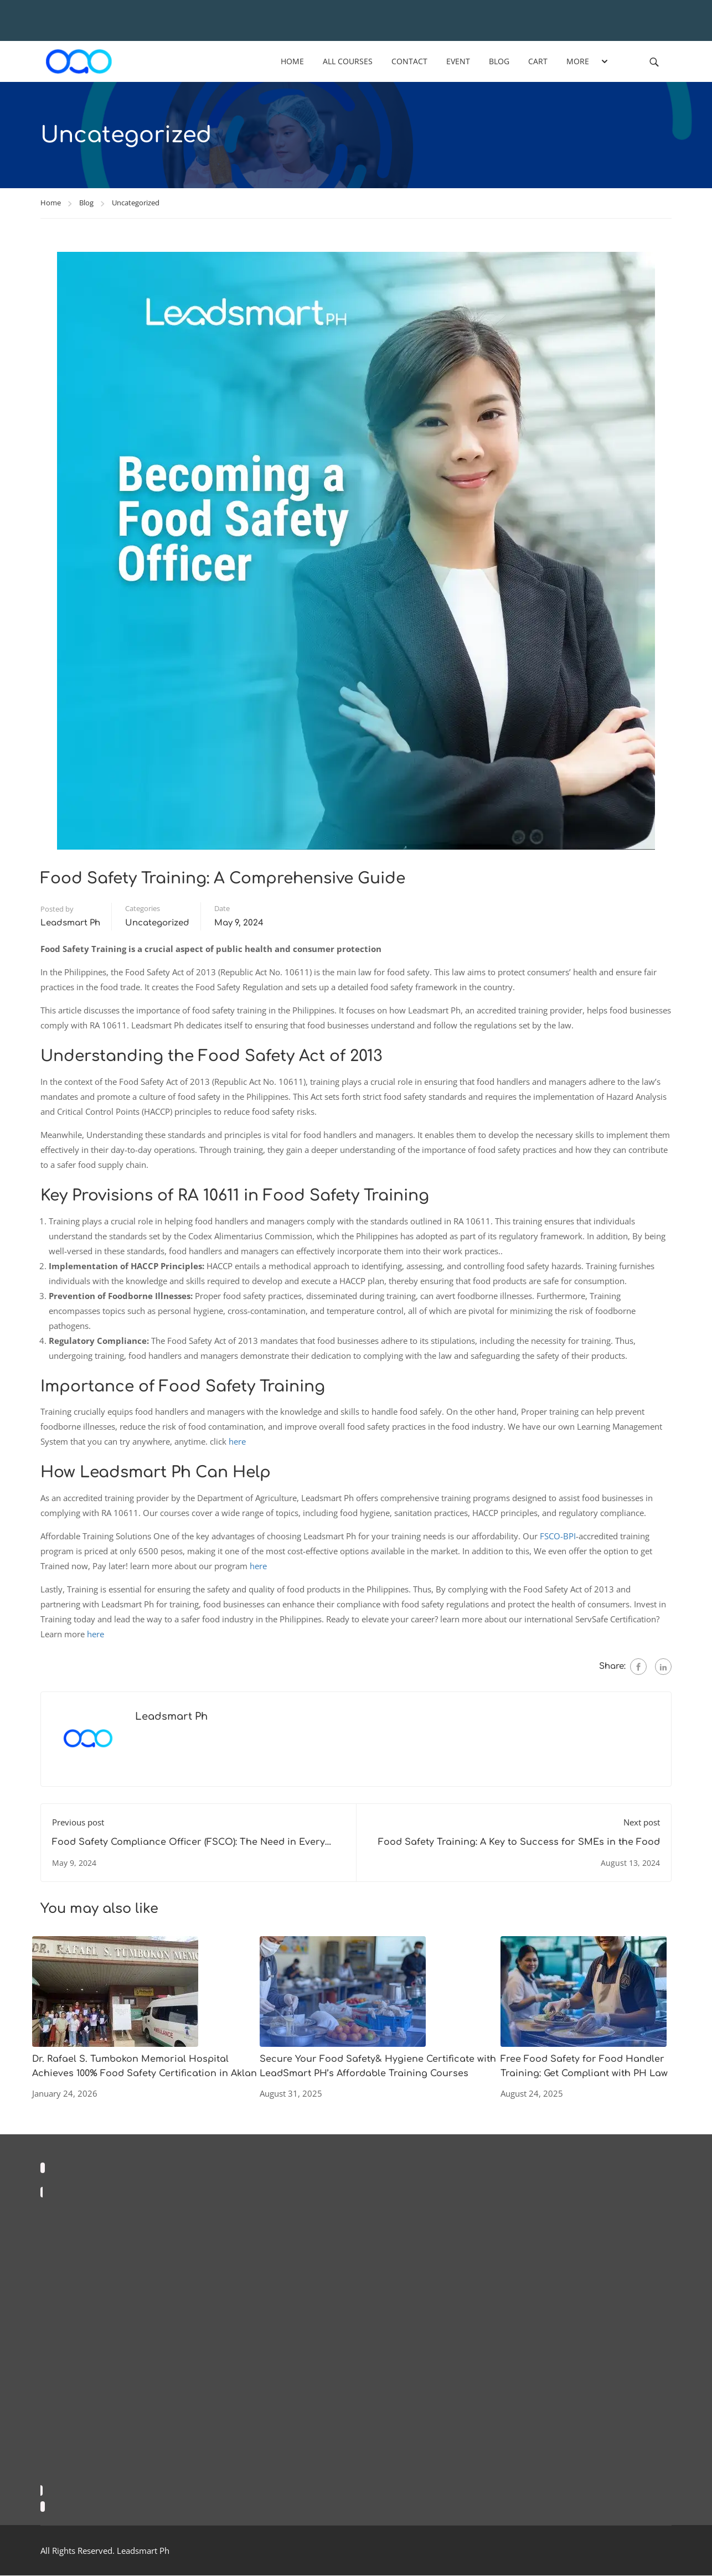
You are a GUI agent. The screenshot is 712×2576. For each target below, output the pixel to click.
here (237, 1441)
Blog (499, 61)
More (578, 61)
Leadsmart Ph (70, 923)
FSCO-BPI (558, 1536)
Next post (641, 1822)
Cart (538, 61)
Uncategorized (135, 203)
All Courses (348, 61)
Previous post (78, 1822)
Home (293, 61)
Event (459, 61)
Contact (410, 61)
